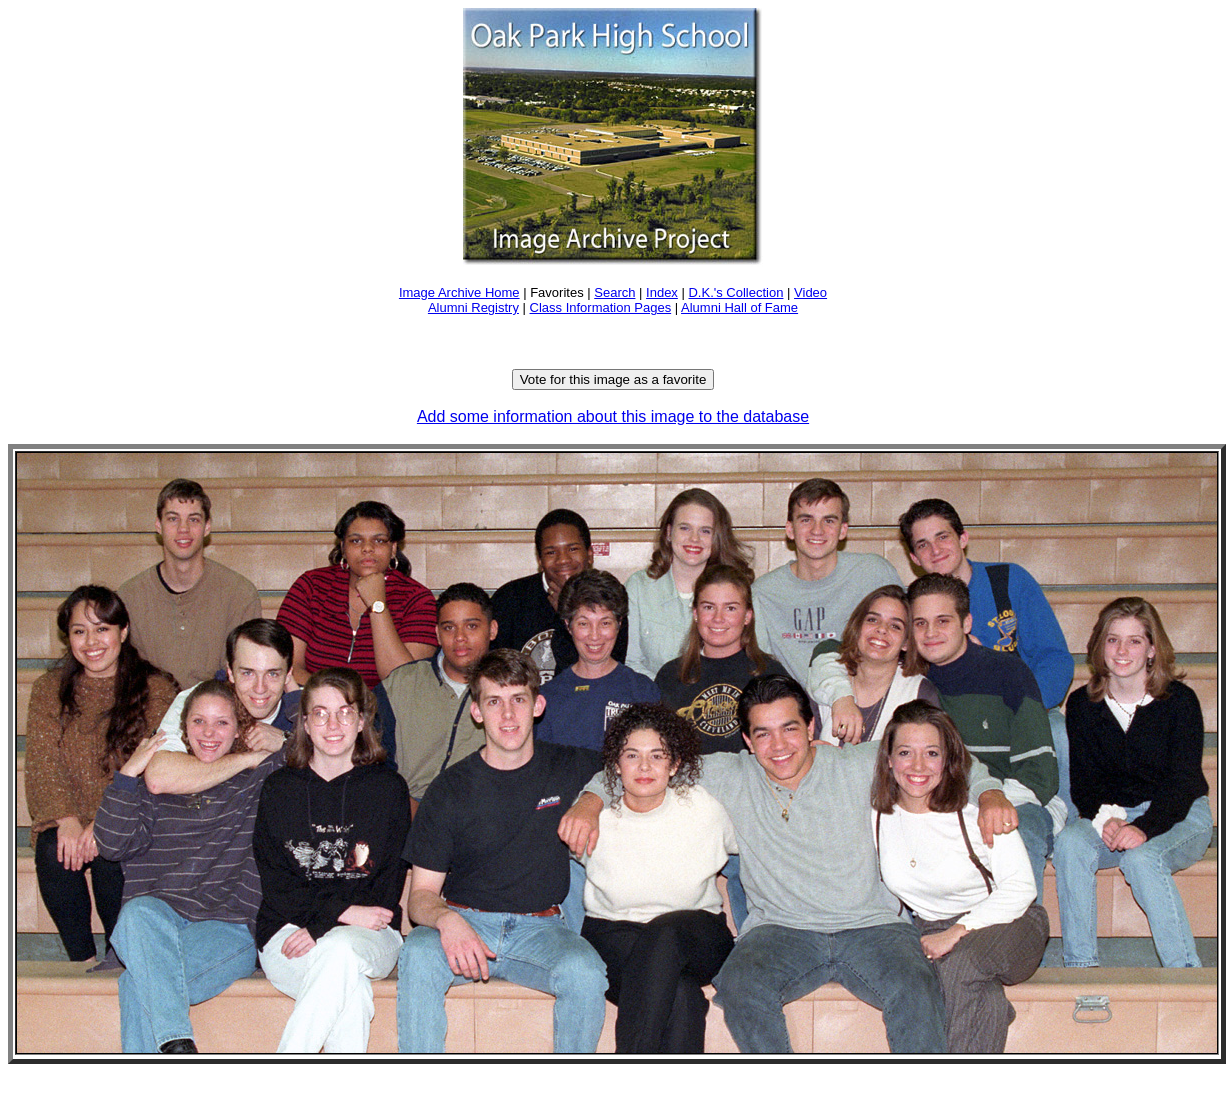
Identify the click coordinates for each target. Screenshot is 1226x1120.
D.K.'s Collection (735, 292)
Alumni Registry (473, 307)
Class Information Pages (601, 307)
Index (662, 292)
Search (614, 292)
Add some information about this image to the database (613, 416)
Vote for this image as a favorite (613, 379)
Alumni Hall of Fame (739, 307)
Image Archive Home (459, 292)
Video (810, 292)
